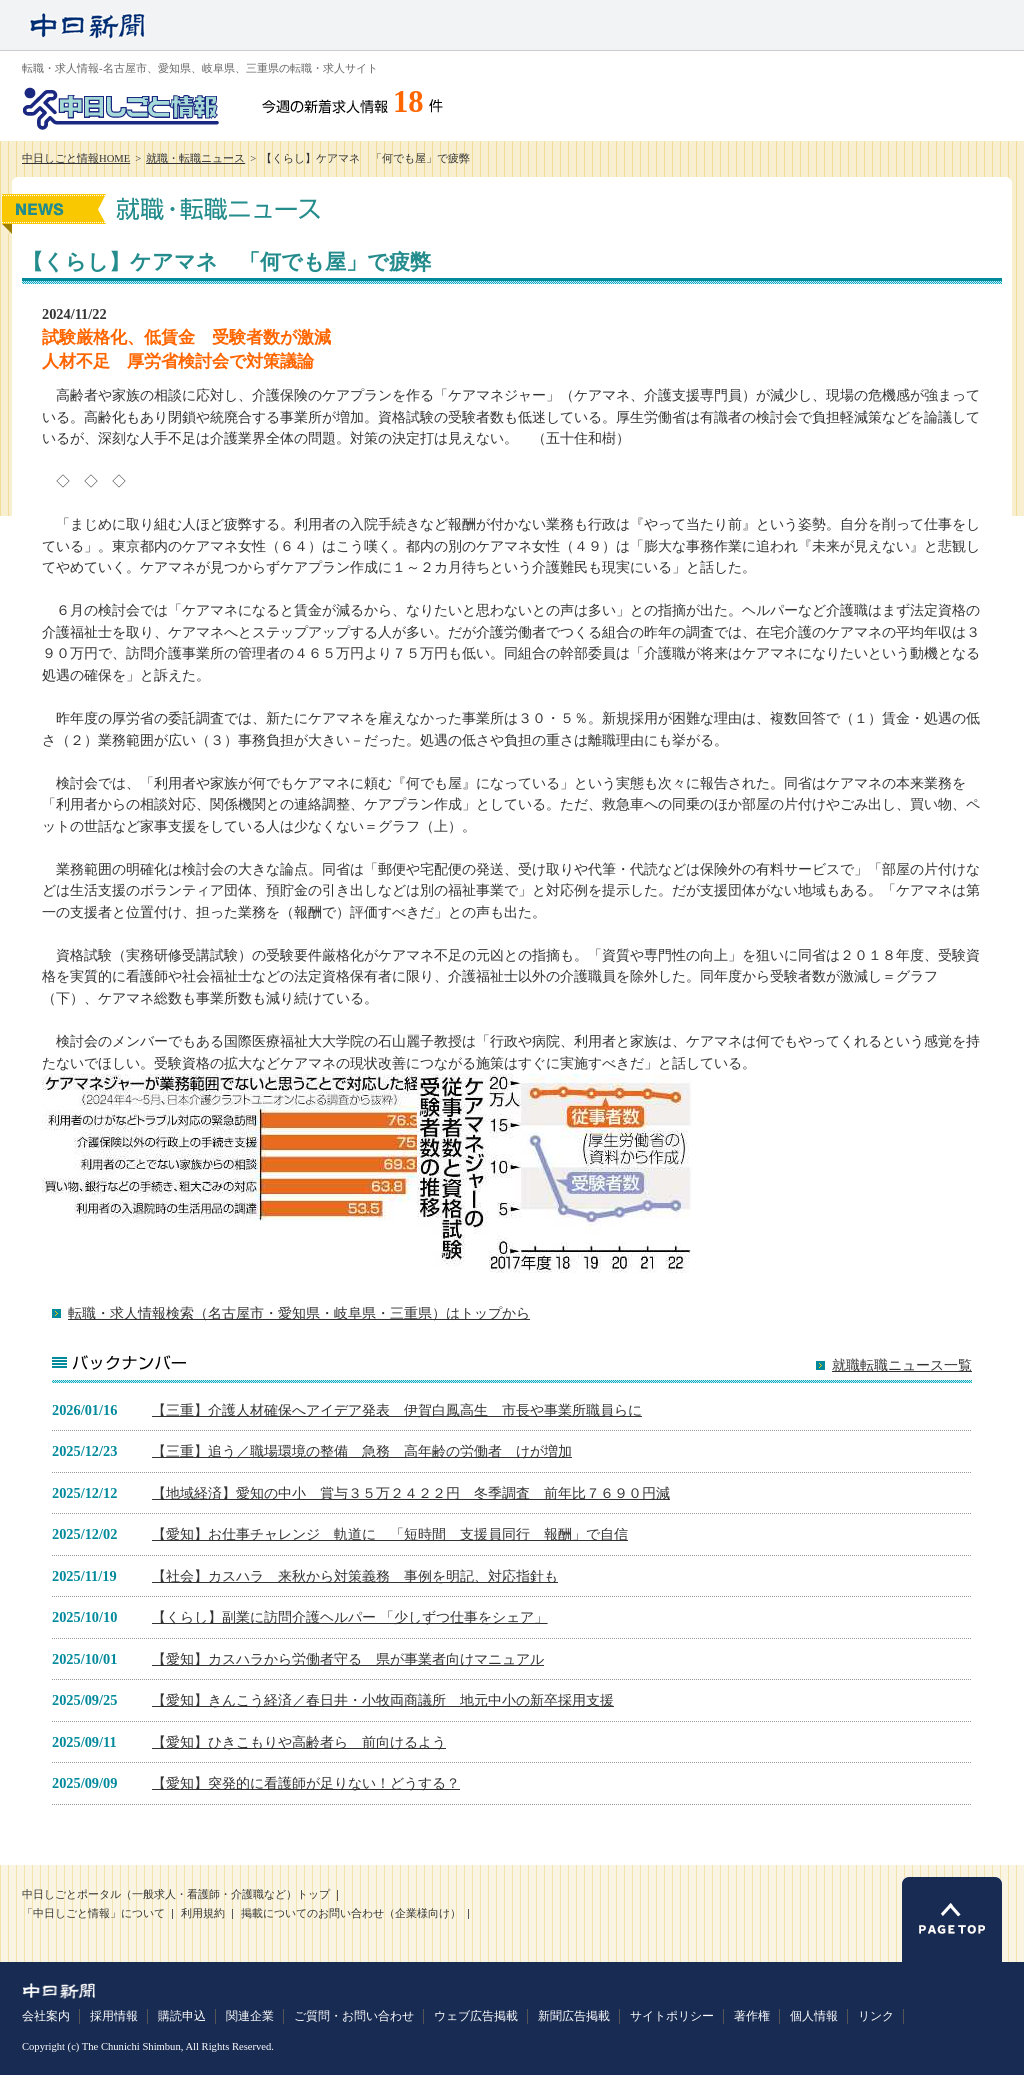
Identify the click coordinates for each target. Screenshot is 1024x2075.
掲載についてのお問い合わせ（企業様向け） (351, 1913)
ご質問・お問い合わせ (354, 2016)
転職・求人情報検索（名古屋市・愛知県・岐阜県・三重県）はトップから (299, 1313)
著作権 (752, 2016)
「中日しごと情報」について (93, 1913)
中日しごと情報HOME (76, 158)
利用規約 (203, 1913)
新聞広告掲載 (574, 2016)
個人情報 (814, 2016)
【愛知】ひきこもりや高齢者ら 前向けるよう (299, 1742)
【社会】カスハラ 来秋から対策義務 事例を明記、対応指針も (355, 1576)
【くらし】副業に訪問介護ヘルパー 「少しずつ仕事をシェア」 (350, 1617)
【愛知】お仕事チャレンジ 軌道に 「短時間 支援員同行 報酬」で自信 (390, 1534)
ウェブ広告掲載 (476, 2016)
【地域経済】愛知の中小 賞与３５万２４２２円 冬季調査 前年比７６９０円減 (411, 1493)
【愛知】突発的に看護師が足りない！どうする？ (306, 1783)
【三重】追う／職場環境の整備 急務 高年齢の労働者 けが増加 (362, 1451)
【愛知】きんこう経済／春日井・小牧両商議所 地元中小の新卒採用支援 (383, 1700)
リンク (876, 2016)
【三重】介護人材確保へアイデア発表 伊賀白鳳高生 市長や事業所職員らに (397, 1410)
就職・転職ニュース (195, 158)
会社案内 (46, 2016)
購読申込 (182, 2016)
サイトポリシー (672, 2016)
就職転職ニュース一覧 (902, 1365)
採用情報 (114, 2016)
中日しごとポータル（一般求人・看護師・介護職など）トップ (176, 1894)
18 (408, 102)
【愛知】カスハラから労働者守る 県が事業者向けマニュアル (348, 1659)
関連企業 (250, 2016)
